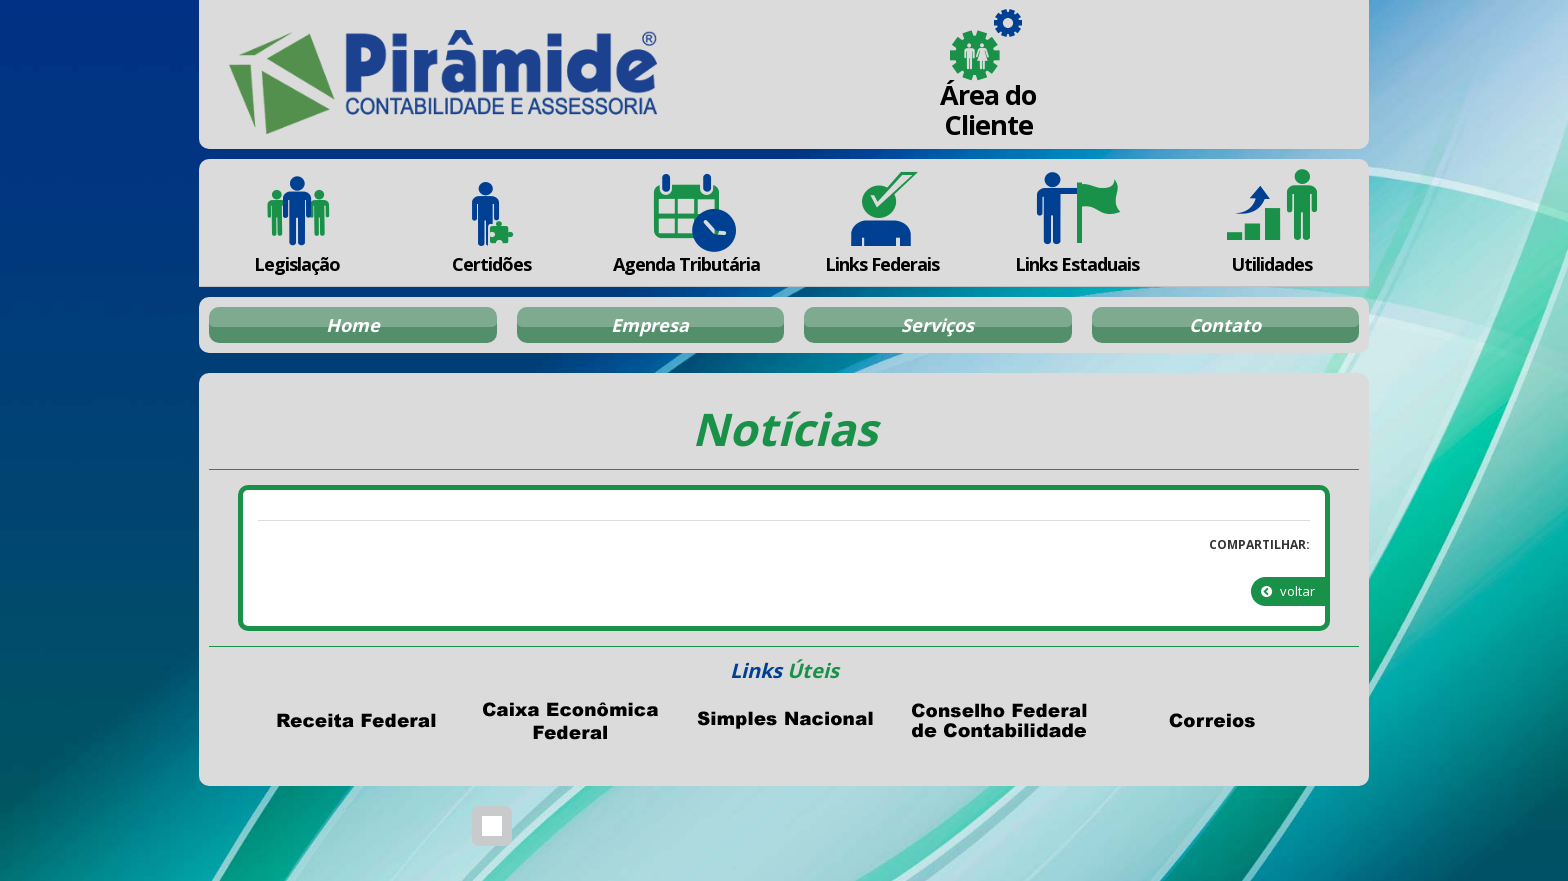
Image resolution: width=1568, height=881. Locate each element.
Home (353, 325)
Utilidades (1272, 222)
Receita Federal (356, 721)
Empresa (650, 325)
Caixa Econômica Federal (570, 721)
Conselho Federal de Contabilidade (998, 721)
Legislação (297, 222)
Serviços (937, 325)
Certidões (491, 222)
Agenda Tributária (686, 222)
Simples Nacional (784, 721)
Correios (1212, 721)
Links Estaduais (1076, 222)
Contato (1225, 325)
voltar (1288, 591)
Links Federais (881, 222)
